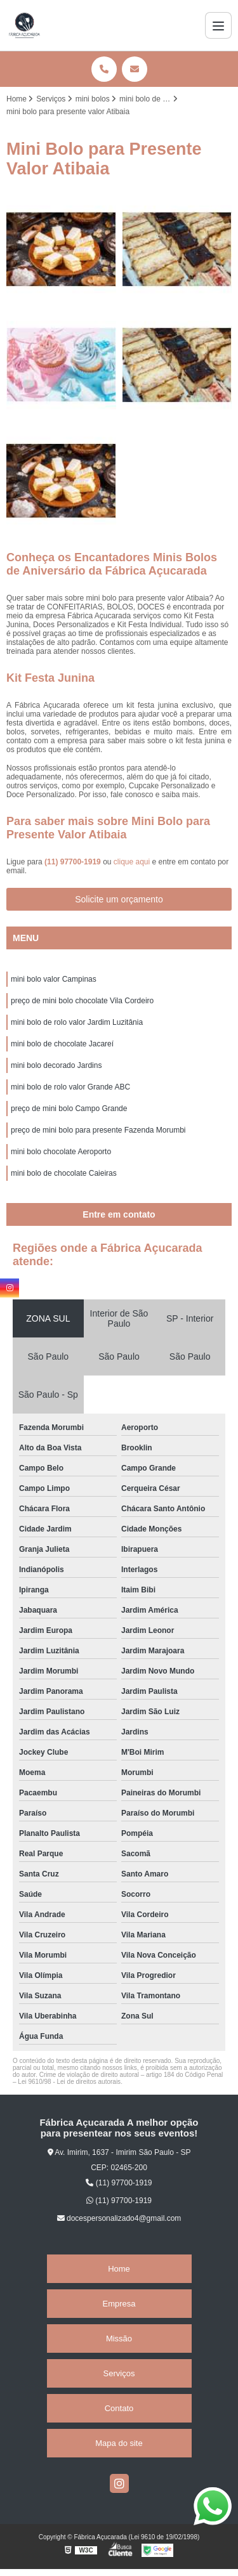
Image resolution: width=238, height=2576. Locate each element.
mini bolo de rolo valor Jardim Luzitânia (77, 1022)
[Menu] (218, 25)
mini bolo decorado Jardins (56, 1065)
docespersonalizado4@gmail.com (119, 2218)
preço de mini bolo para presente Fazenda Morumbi (98, 1130)
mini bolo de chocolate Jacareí (62, 1043)
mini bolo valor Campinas (53, 979)
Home (119, 2269)
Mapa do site (118, 2443)
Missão (119, 2338)
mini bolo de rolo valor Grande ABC (70, 1087)
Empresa (118, 2303)
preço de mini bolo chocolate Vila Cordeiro (82, 1000)
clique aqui (132, 861)
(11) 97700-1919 (73, 861)
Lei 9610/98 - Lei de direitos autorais (69, 2081)
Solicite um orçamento (119, 899)
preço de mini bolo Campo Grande (69, 1108)
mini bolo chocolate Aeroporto (61, 1151)
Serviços (119, 2373)
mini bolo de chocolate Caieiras (64, 1173)
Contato (119, 2408)
